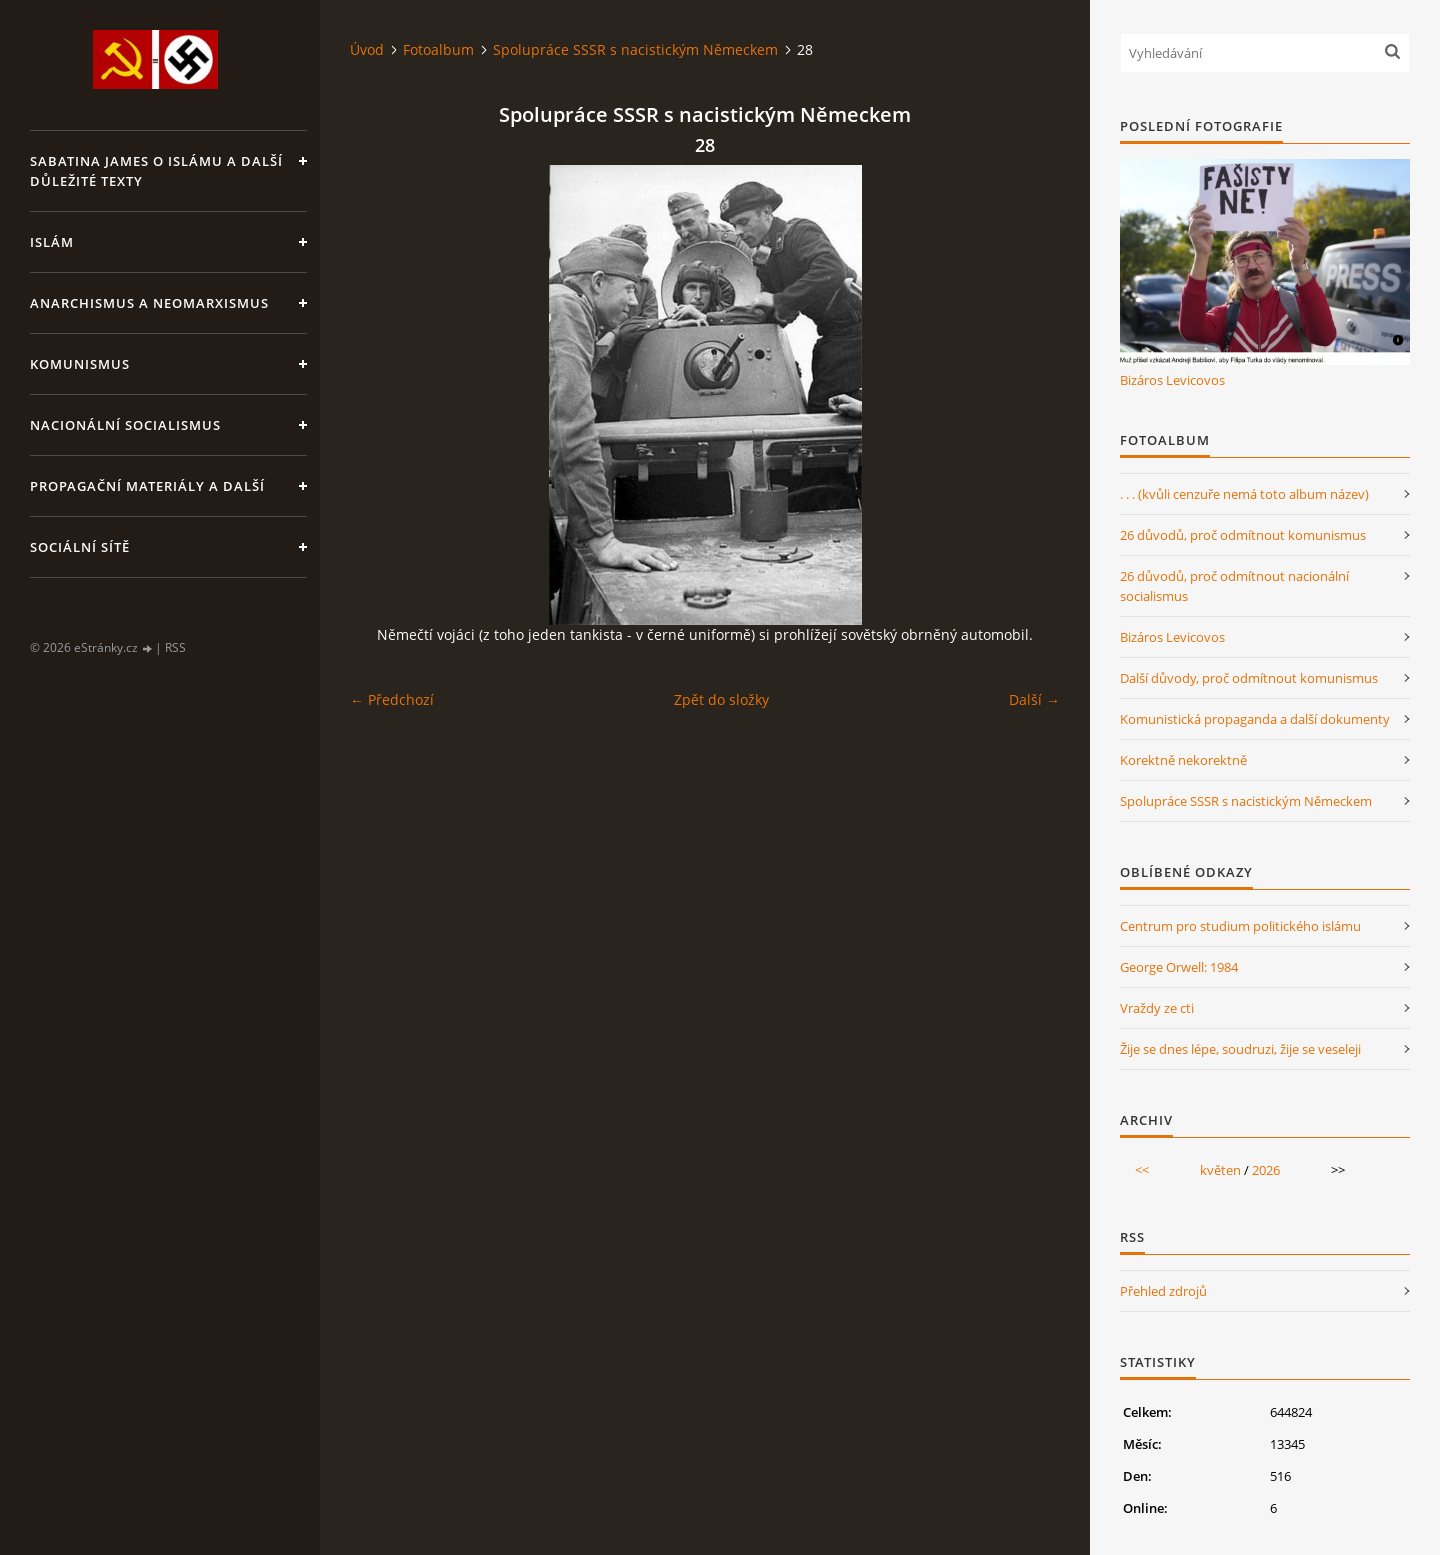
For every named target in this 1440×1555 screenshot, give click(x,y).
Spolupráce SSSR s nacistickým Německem (635, 49)
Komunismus (80, 364)
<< (1142, 1170)
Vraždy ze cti (1157, 1008)
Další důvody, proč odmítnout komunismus (1249, 678)
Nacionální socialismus (125, 425)
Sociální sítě (80, 547)
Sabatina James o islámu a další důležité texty (156, 171)
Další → (1034, 699)
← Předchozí (392, 699)
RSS (175, 647)
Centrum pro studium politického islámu (1240, 926)
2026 (1266, 1170)
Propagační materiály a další (147, 486)
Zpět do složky (721, 699)
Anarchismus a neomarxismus (149, 303)
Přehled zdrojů (1163, 1291)
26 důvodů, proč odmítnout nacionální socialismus (1234, 586)
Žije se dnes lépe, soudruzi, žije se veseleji (1240, 1049)
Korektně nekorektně (1183, 760)
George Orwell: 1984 (1179, 967)
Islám (52, 242)
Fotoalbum (438, 49)
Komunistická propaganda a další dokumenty (1255, 719)
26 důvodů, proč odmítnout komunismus (1243, 535)
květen (1220, 1170)
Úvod (367, 49)
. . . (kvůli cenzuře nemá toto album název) (1244, 494)
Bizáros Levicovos (1172, 380)
